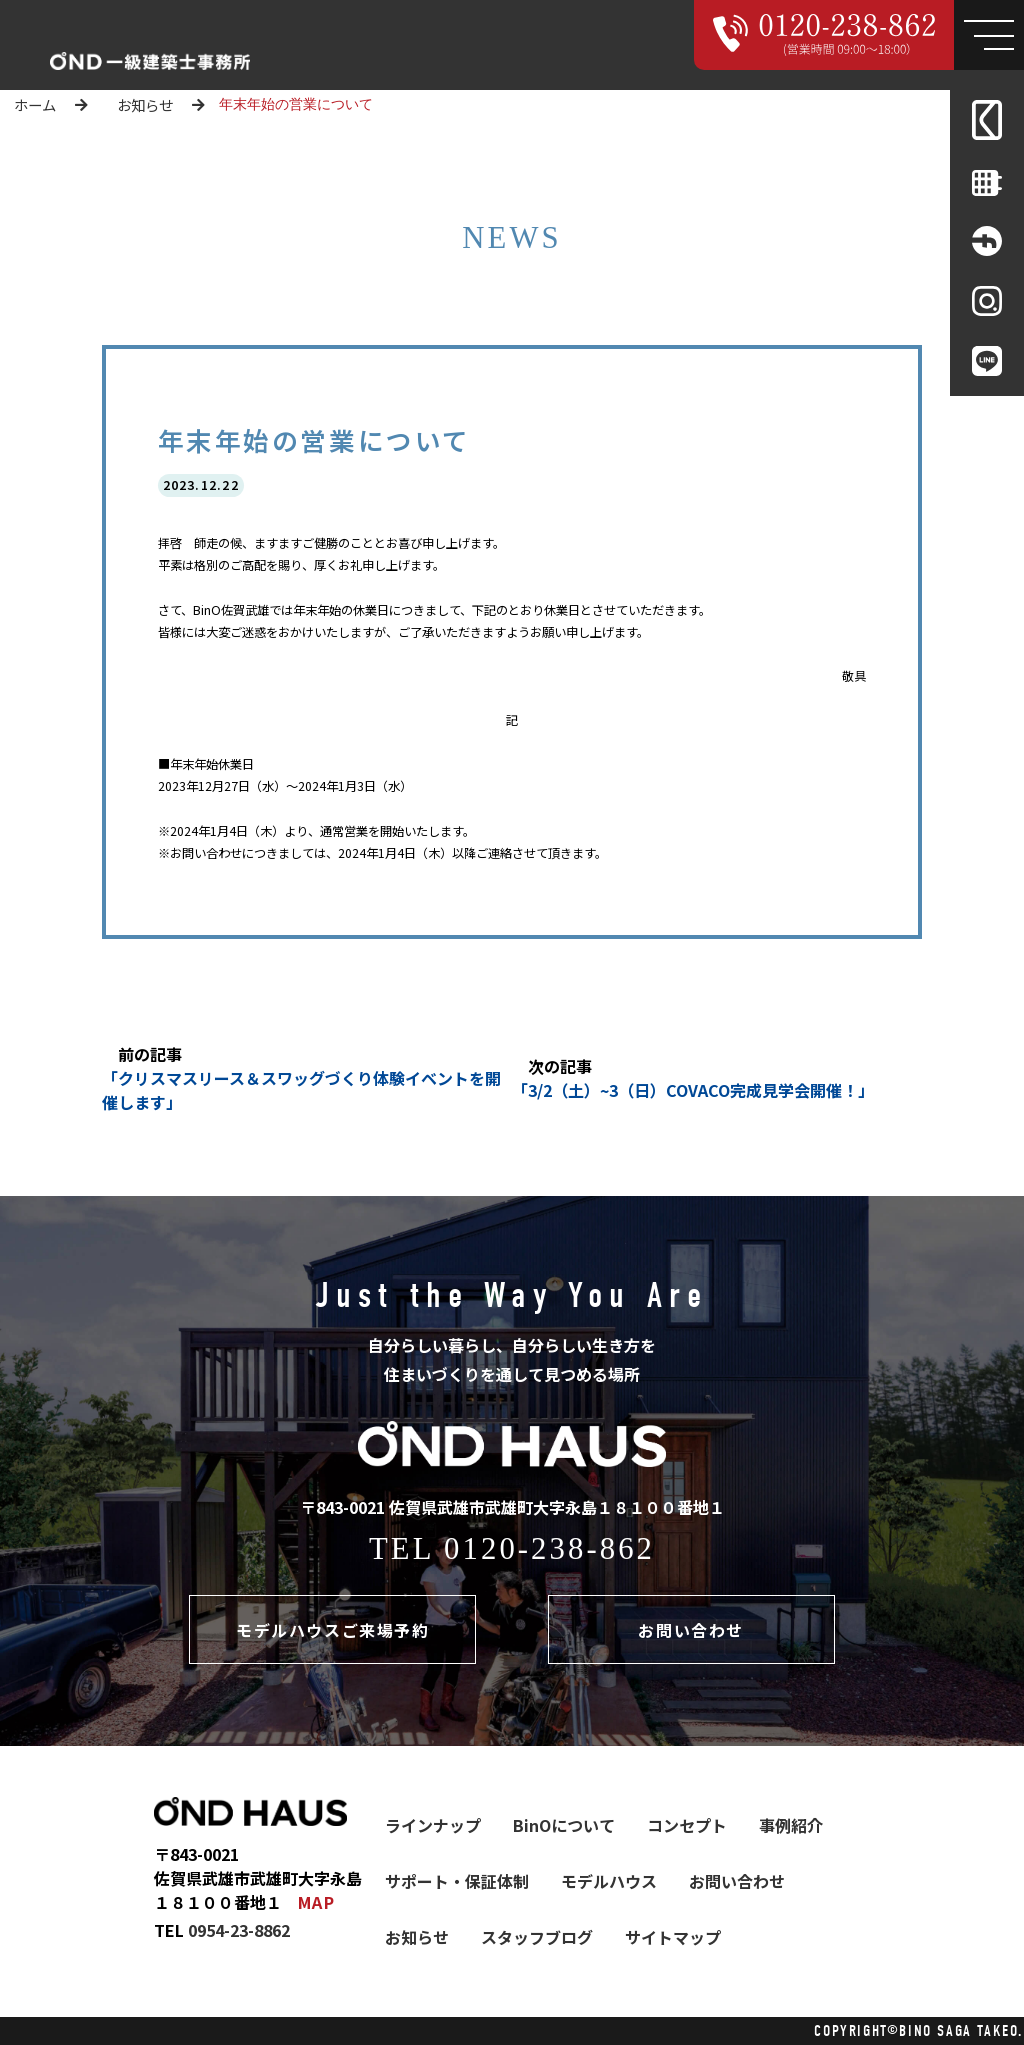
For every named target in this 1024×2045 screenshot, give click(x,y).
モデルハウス (609, 1881)
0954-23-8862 (239, 1930)
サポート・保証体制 (457, 1881)
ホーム (35, 104)
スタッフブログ (537, 1937)
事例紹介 (791, 1825)
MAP (317, 1902)
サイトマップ (673, 1937)
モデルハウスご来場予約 (333, 1630)
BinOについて (564, 1825)
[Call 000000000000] (824, 35)
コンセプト (687, 1825)
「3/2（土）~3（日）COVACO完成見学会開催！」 (693, 1090)
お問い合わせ (691, 1630)
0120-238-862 (549, 1549)
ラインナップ (433, 1825)
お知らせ (145, 104)
